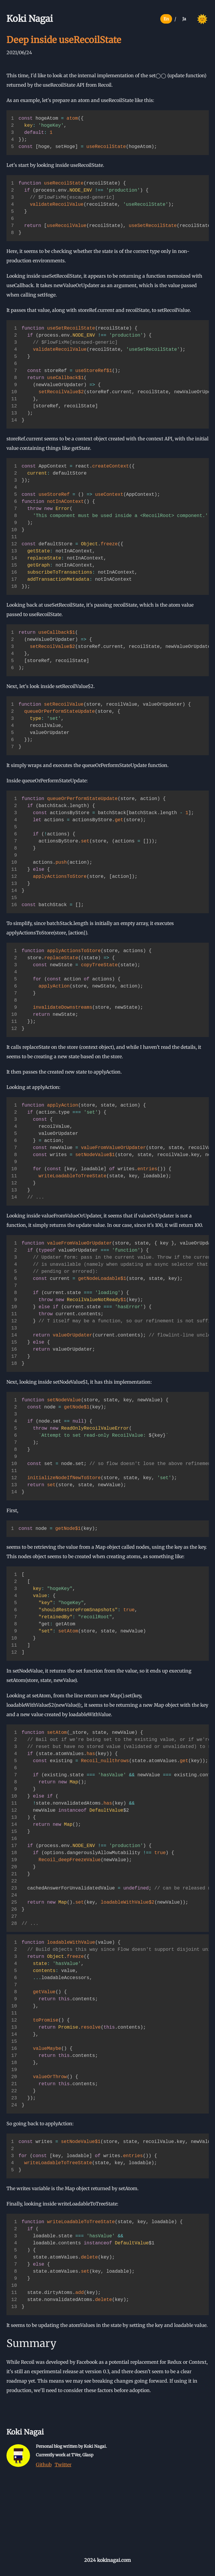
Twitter (63, 2465)
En (166, 19)
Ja (184, 19)
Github (44, 2465)
